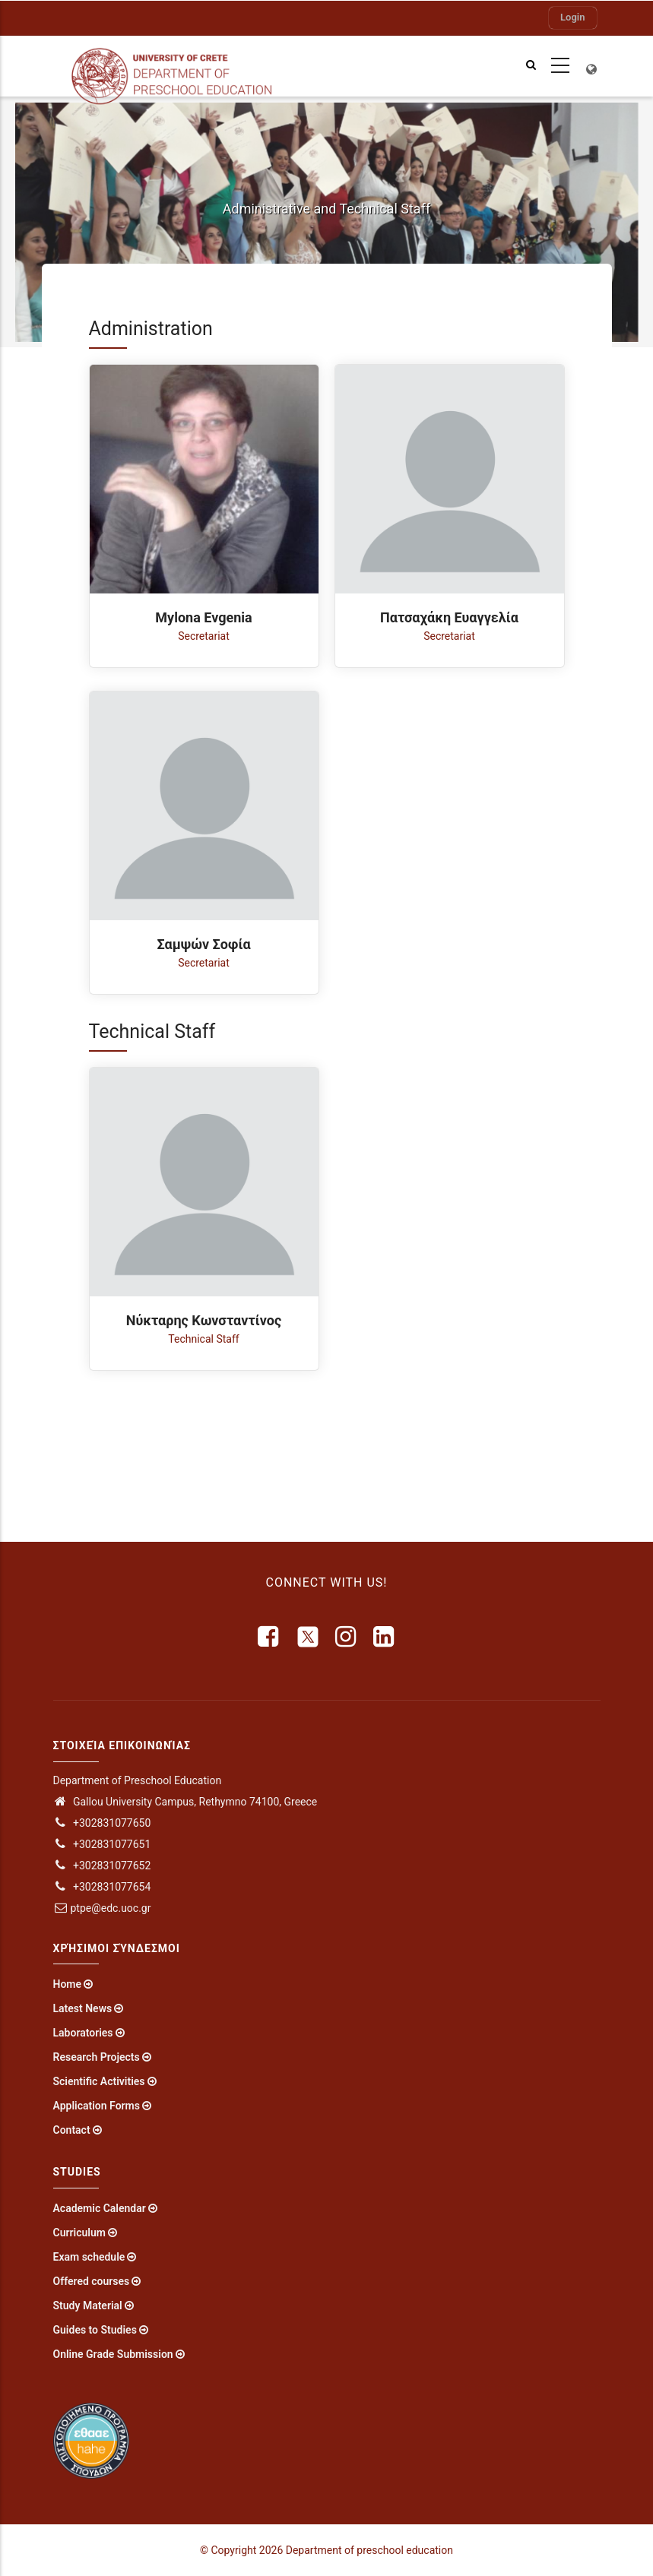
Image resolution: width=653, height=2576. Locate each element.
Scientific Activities (99, 2081)
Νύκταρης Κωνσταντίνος (203, 1320)
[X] (308, 1637)
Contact (71, 2130)
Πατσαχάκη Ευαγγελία (449, 617)
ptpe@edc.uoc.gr (102, 1908)
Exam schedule (89, 2257)
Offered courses (91, 2281)
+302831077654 (102, 1887)
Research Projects (96, 2057)
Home (67, 1984)
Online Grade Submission (113, 2354)
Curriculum (79, 2232)
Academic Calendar (99, 2208)
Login (572, 17)
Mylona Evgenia (203, 617)
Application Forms (96, 2106)
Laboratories (83, 2033)
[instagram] (346, 1637)
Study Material (87, 2305)
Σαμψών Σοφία (203, 944)
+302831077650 (102, 1823)
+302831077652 (102, 1865)
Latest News (83, 2008)
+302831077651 (102, 1844)
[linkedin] (384, 1637)
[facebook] (269, 1637)
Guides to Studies (95, 2330)
